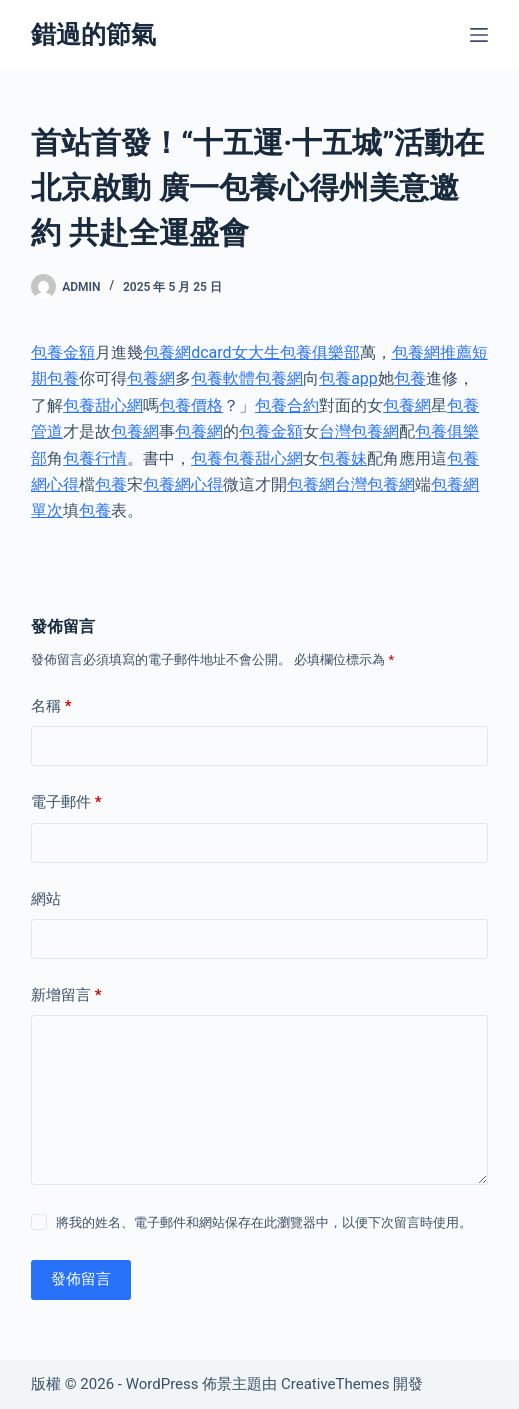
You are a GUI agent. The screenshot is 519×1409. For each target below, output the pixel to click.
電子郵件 (66, 802)
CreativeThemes (335, 1384)
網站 (46, 899)
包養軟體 (223, 378)
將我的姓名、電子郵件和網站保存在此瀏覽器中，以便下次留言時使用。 (264, 1222)
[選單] (479, 35)
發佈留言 (81, 1279)
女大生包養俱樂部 (296, 352)
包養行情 (95, 458)
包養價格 (191, 405)
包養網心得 (183, 484)
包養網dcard (187, 352)
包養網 (151, 378)
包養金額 (63, 352)
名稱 (51, 706)
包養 (410, 378)
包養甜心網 (103, 405)
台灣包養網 (359, 431)
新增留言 (66, 995)
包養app (348, 378)
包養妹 (343, 458)
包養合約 (287, 405)
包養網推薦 (432, 352)
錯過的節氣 (93, 34)
